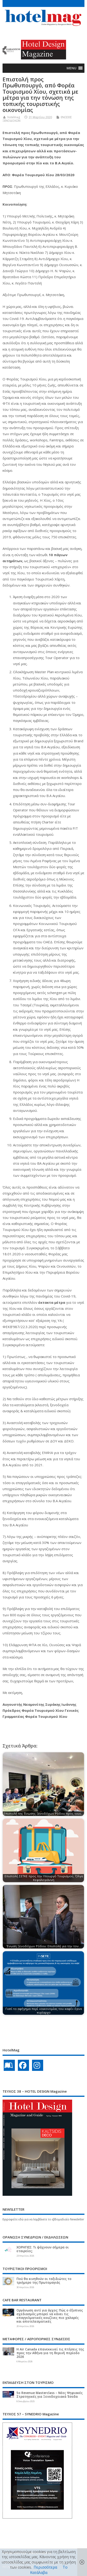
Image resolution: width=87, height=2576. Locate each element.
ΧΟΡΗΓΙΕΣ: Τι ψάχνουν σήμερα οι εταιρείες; (42, 2249)
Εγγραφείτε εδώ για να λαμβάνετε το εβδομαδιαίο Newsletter (43, 2219)
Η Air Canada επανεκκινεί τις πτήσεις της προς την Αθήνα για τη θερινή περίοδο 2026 (50, 2353)
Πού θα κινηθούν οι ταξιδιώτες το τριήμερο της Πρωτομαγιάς (43, 2281)
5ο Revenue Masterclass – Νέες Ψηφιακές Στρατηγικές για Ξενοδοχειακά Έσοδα (49, 2395)
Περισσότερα (45, 2567)
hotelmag (13, 117)
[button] (71, 68)
